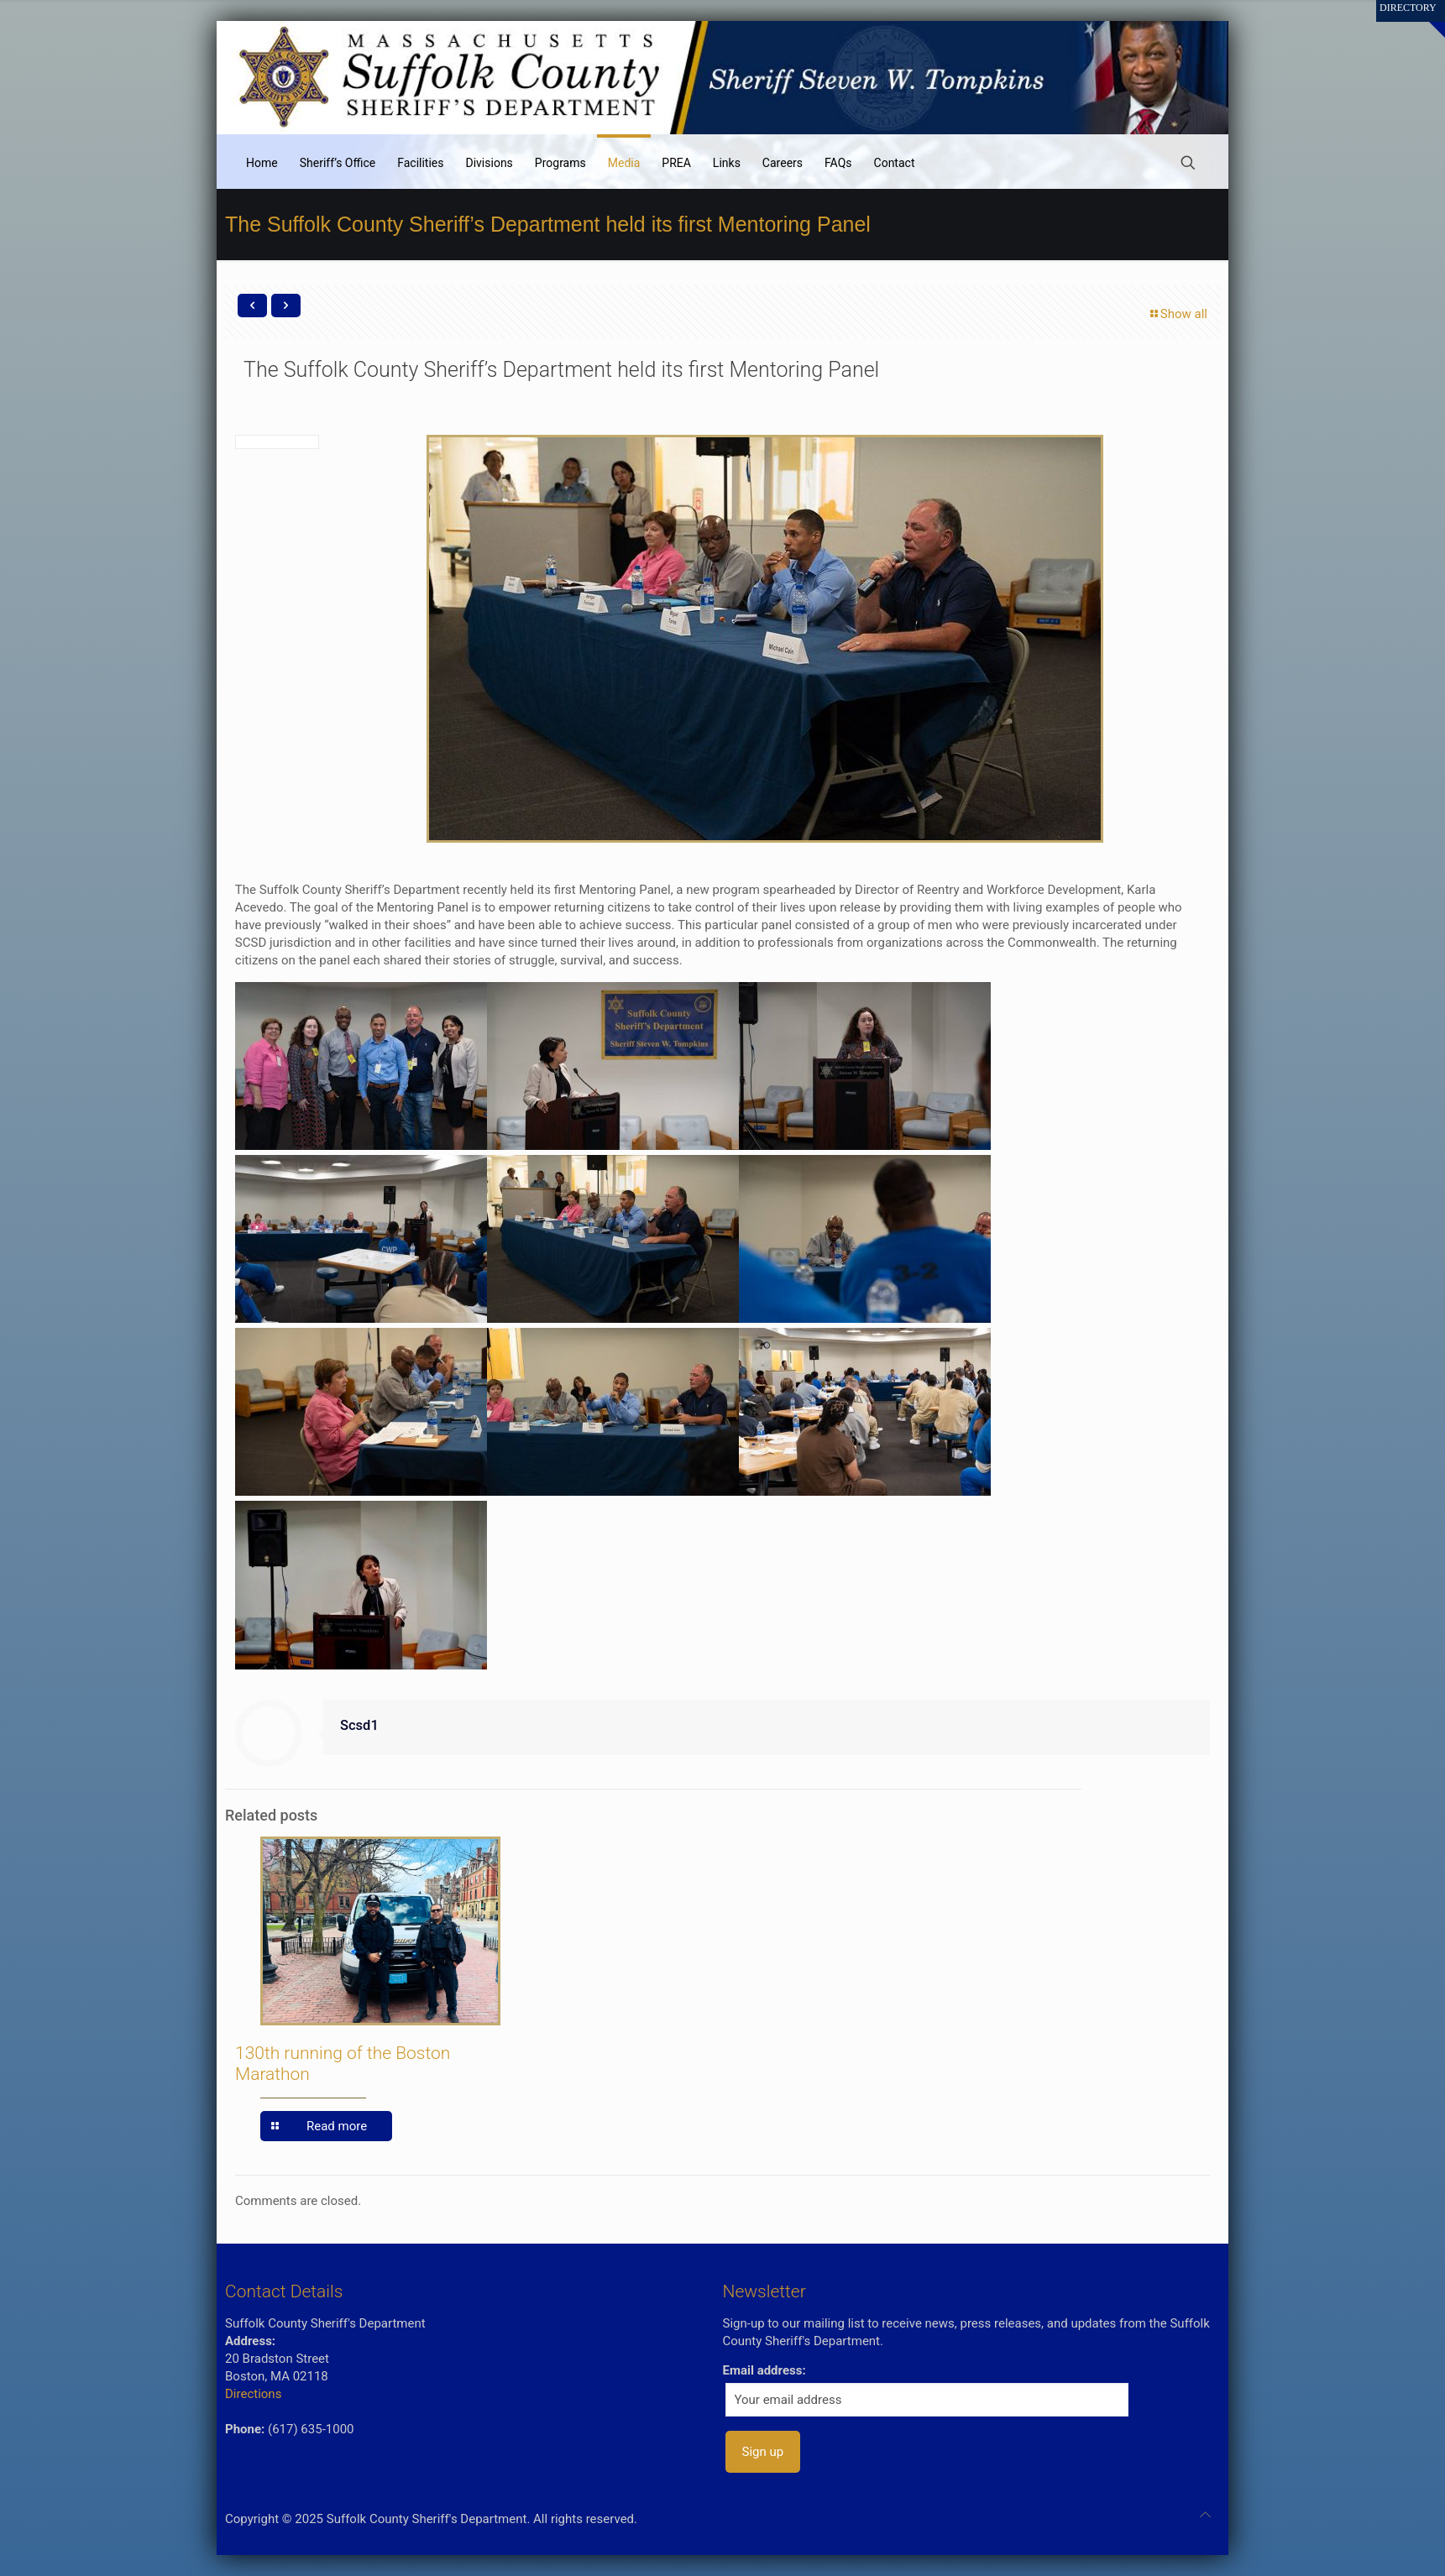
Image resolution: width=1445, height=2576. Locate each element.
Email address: (764, 2370)
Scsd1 (359, 1725)
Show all (1177, 313)
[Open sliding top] (1426, 19)
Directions (253, 2393)
